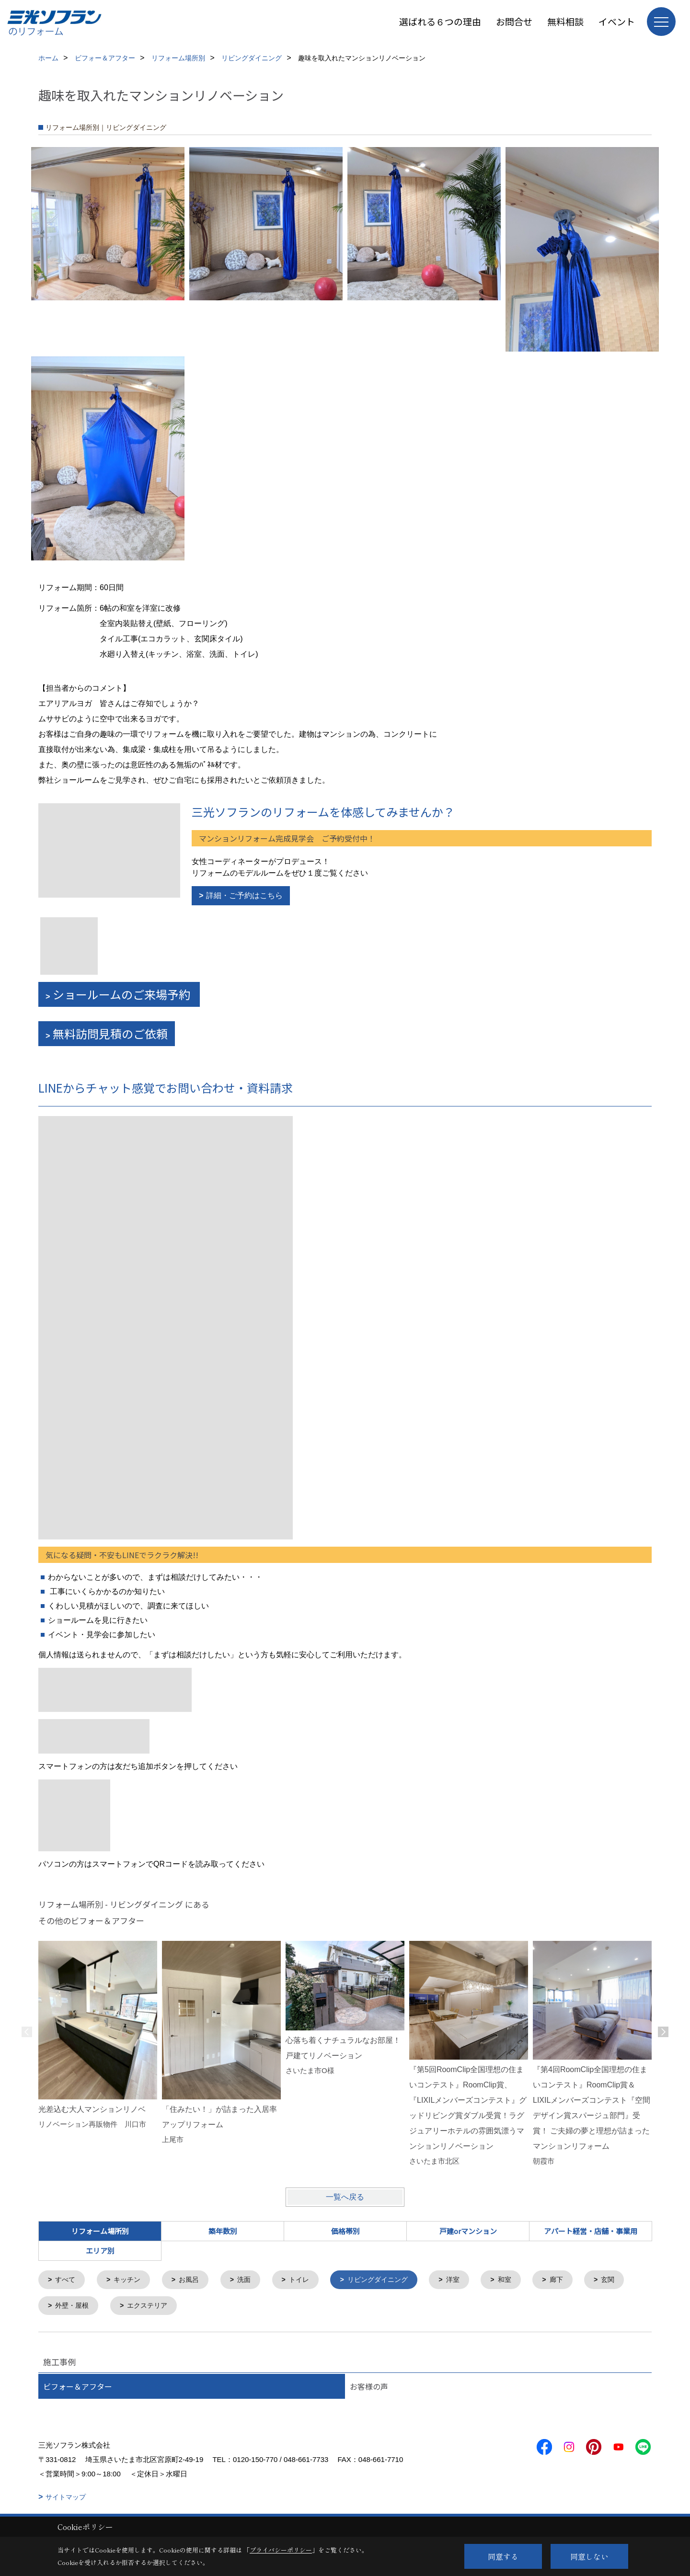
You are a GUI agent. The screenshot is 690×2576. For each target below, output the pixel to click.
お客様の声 (369, 2388)
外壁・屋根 (127, 2307)
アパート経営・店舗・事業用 (590, 2231)
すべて (67, 2280)
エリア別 (100, 2250)
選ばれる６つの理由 (440, 21)
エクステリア (205, 2307)
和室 (521, 2280)
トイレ (308, 2280)
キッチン (130, 2280)
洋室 (468, 2280)
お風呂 (194, 2280)
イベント (616, 21)
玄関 (63, 2307)
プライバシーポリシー (281, 2549)
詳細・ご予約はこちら (244, 895)
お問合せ (514, 21)
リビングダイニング (389, 2280)
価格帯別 (345, 2231)
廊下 (574, 2280)
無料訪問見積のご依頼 (110, 1033)
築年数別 (222, 2231)
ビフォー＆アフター (77, 2388)
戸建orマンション (468, 2231)
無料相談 (565, 21)
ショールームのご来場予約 (123, 994)
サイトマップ (66, 2499)
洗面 (251, 2280)
